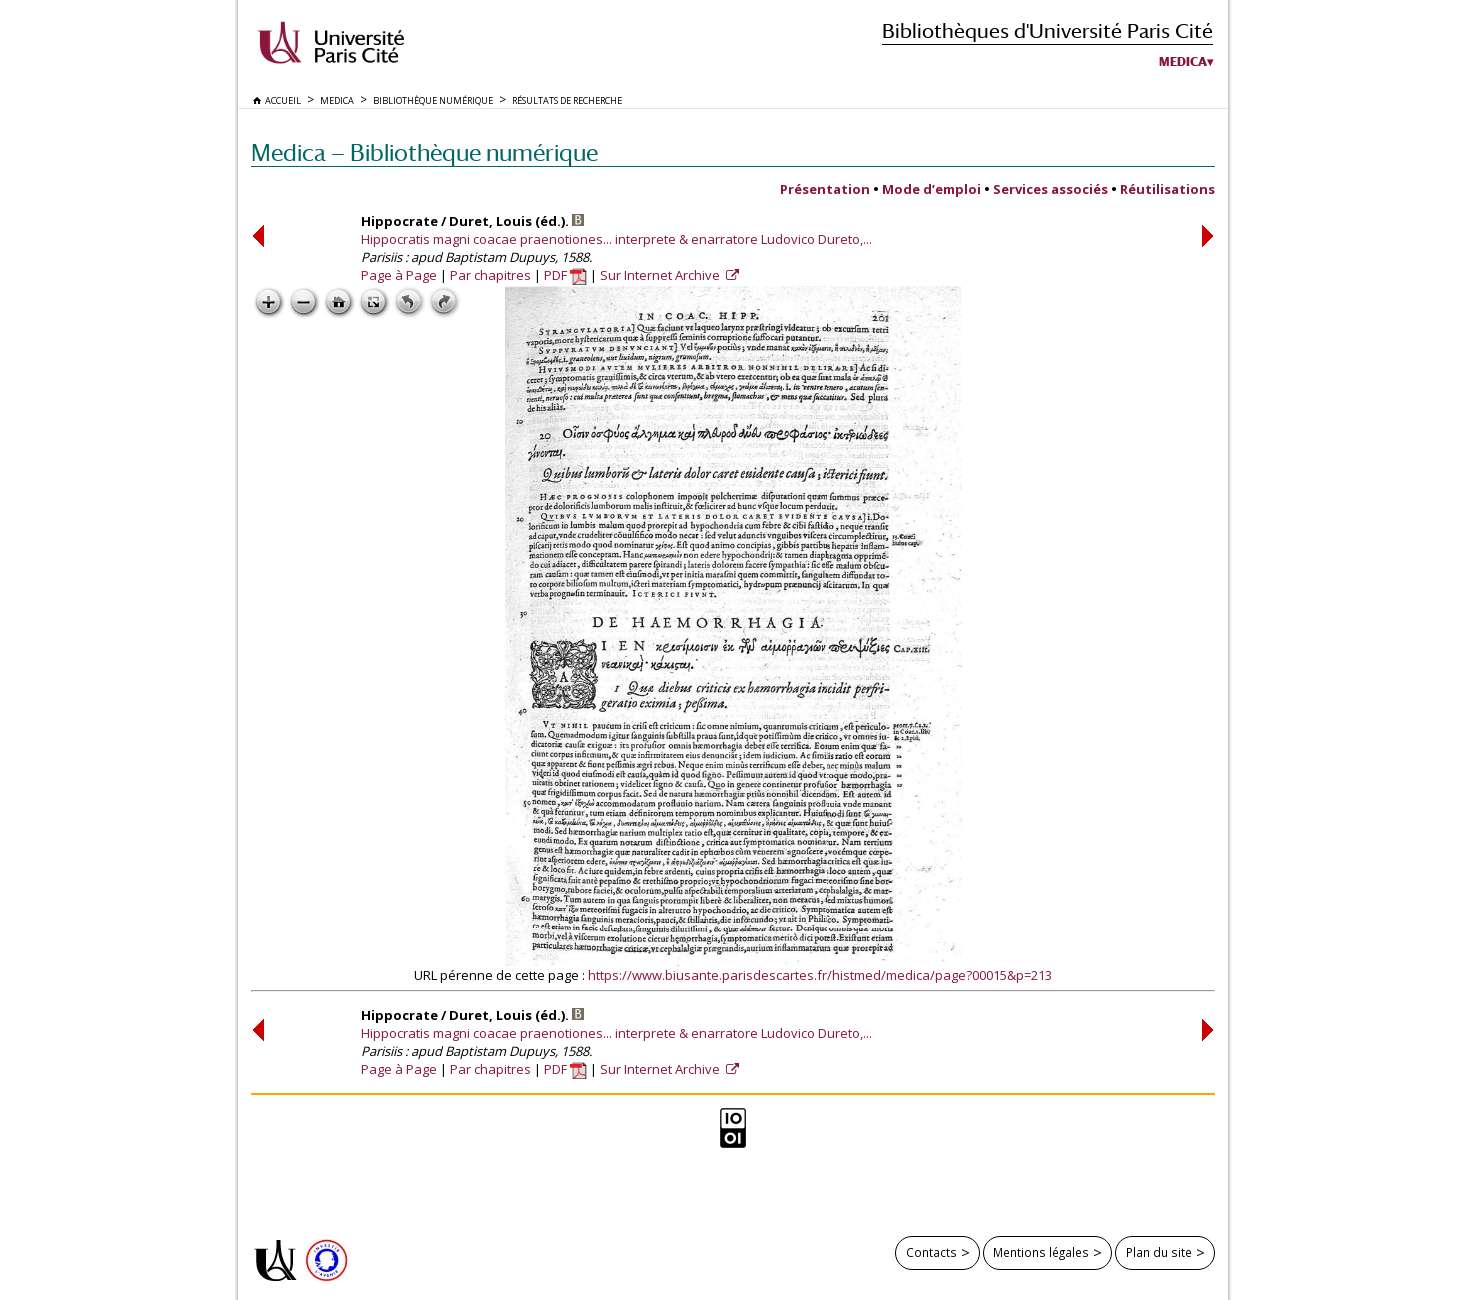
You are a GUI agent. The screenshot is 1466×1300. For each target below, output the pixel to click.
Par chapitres (490, 275)
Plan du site (1159, 1252)
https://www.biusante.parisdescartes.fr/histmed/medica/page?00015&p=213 (820, 975)
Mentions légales (1041, 1252)
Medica (1183, 62)
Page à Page (399, 275)
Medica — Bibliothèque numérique (424, 152)
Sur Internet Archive (661, 275)
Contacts (931, 1252)
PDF (565, 275)
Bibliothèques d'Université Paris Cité (1047, 30)
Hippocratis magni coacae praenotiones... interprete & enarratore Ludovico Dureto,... (616, 239)
